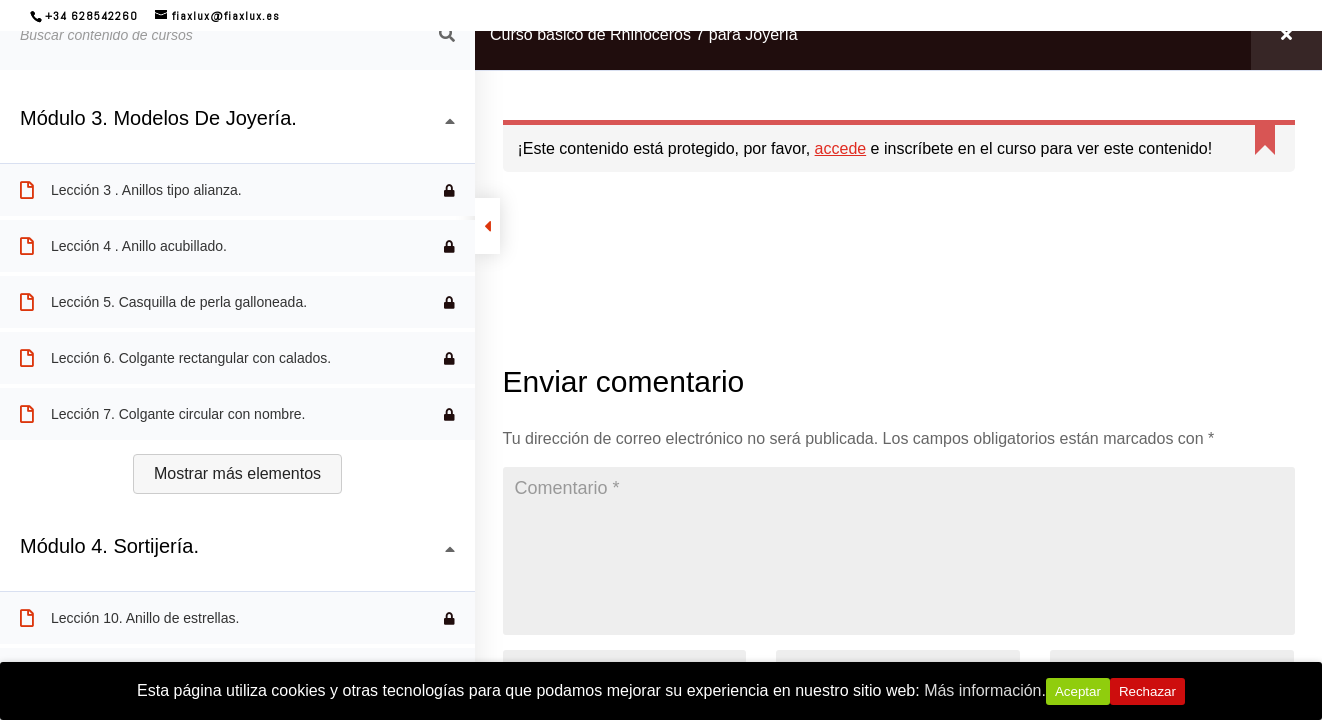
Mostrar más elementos (237, 473)
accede (841, 148)
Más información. (985, 690)
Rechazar (1147, 691)
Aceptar (1078, 691)
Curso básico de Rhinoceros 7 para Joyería (644, 34)
